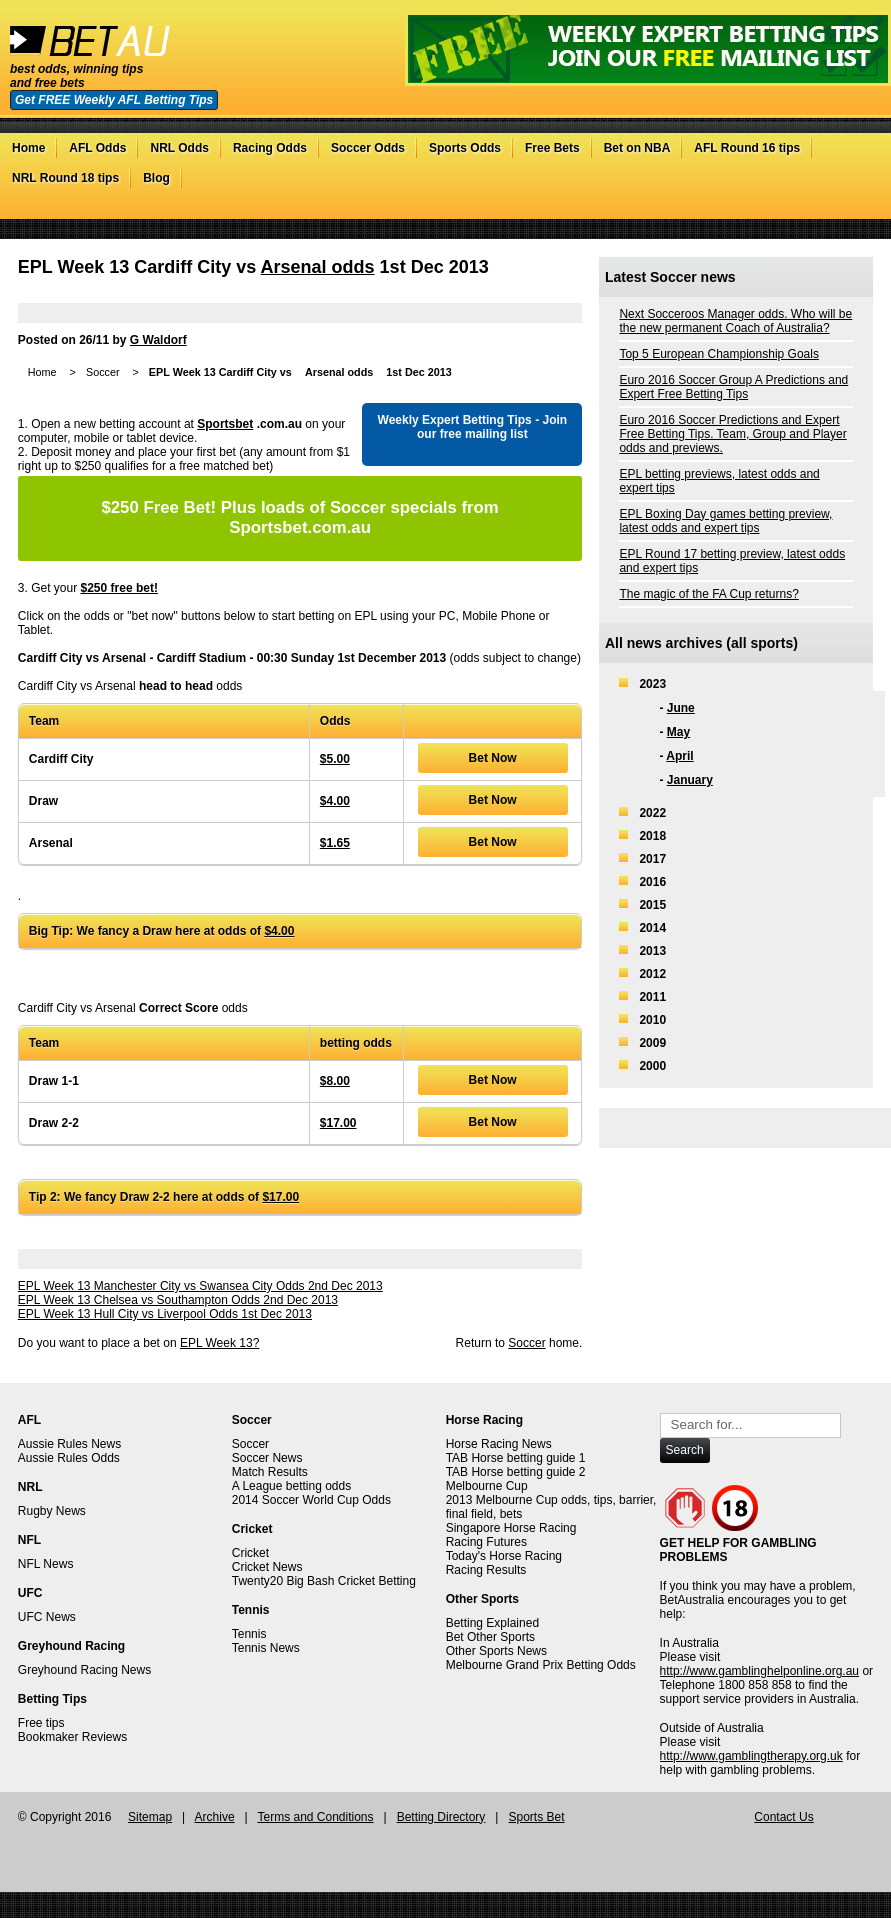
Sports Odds (465, 148)
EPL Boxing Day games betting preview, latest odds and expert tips (725, 521)
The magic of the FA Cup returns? (708, 594)
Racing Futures (486, 1542)
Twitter (791, 209)
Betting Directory (441, 1817)
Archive (215, 1817)
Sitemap (150, 1817)
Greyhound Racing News (84, 1670)
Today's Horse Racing (504, 1556)
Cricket (250, 1553)
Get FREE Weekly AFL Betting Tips (114, 100)
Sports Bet (536, 1817)
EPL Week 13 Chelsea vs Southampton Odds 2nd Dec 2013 (178, 1300)
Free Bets (552, 148)
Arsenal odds (318, 267)
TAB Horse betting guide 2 (516, 1472)
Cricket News (267, 1567)
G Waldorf (158, 340)
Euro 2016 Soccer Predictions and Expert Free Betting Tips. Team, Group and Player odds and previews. (732, 434)
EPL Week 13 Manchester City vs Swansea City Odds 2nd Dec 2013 (200, 1286)
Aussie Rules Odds (69, 1458)
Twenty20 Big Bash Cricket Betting (324, 1581)
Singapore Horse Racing (511, 1528)
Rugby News (52, 1511)
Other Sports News (496, 1651)
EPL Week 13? (219, 1343)
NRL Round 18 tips (65, 178)
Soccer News (267, 1458)
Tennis (249, 1634)
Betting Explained (492, 1623)
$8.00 (335, 1081)
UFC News (47, 1617)
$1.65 (335, 843)
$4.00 (335, 801)
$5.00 (335, 759)
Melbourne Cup (487, 1486)
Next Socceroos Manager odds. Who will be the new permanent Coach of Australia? (735, 321)
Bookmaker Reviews (72, 1737)
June (681, 708)
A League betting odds (291, 1486)
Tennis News (266, 1648)
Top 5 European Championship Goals (718, 354)
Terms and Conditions (315, 1817)
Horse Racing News (499, 1444)
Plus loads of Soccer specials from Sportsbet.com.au (299, 517)
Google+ (831, 209)
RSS (851, 209)
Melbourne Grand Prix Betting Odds (541, 1665)
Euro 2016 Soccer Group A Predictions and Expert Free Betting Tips (733, 387)
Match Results (270, 1472)
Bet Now (493, 758)
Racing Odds (270, 148)
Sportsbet (225, 424)
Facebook (811, 209)
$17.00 (338, 1123)
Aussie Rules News (69, 1444)
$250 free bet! (119, 588)
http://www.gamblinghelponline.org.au (759, 1671)
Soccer (103, 372)
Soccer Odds (368, 148)
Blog (156, 178)
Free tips (41, 1723)
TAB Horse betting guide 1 (516, 1458)
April (679, 756)
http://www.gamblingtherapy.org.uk (751, 1756)
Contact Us (783, 1817)
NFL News (46, 1564)
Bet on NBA (637, 148)
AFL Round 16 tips (747, 148)
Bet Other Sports (490, 1637)
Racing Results (486, 1570)
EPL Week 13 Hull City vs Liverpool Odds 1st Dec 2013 (165, 1314)
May (678, 732)
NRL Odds (179, 148)
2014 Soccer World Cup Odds (311, 1500)
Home (28, 148)
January (690, 780)
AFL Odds (97, 148)
